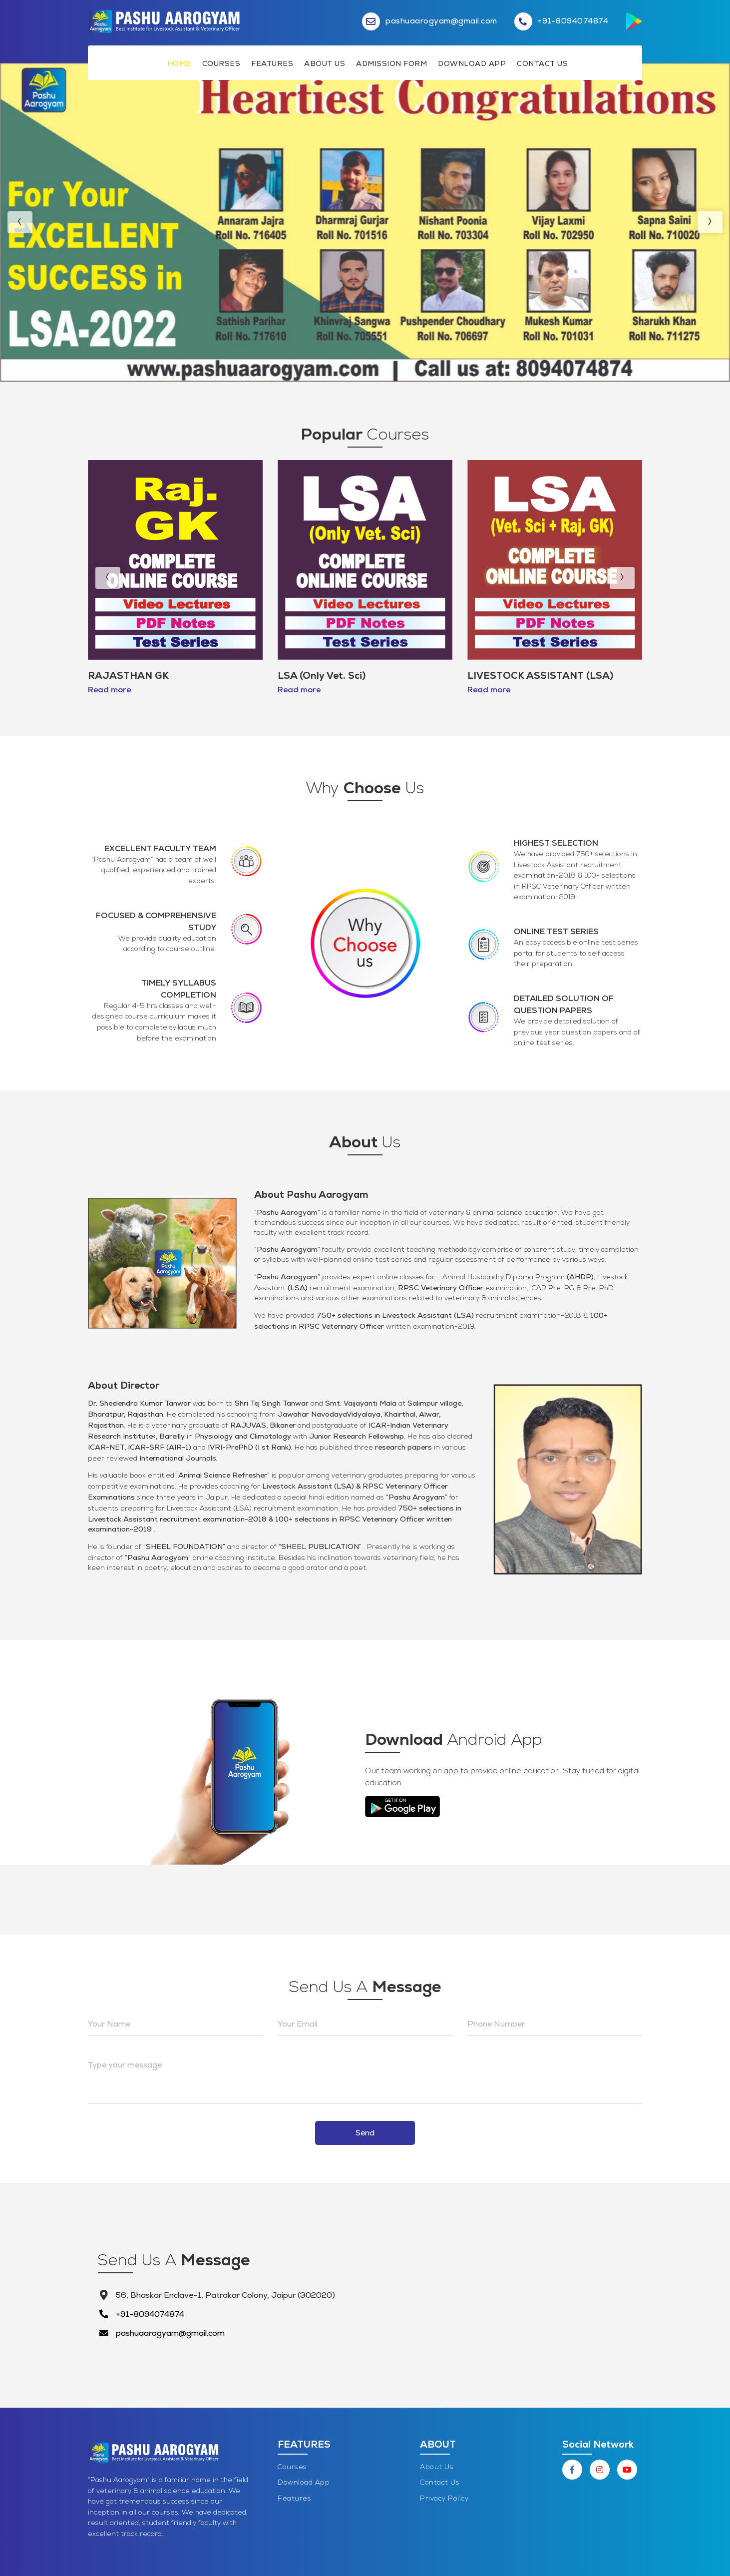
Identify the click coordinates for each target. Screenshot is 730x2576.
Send (365, 2132)
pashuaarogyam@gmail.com (170, 2333)
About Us (324, 63)
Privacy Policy (444, 2499)
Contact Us (542, 63)
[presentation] (19, 222)
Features (272, 63)
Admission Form (391, 63)
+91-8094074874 (150, 2314)
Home (179, 63)
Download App (472, 63)
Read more (109, 689)
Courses (221, 63)
